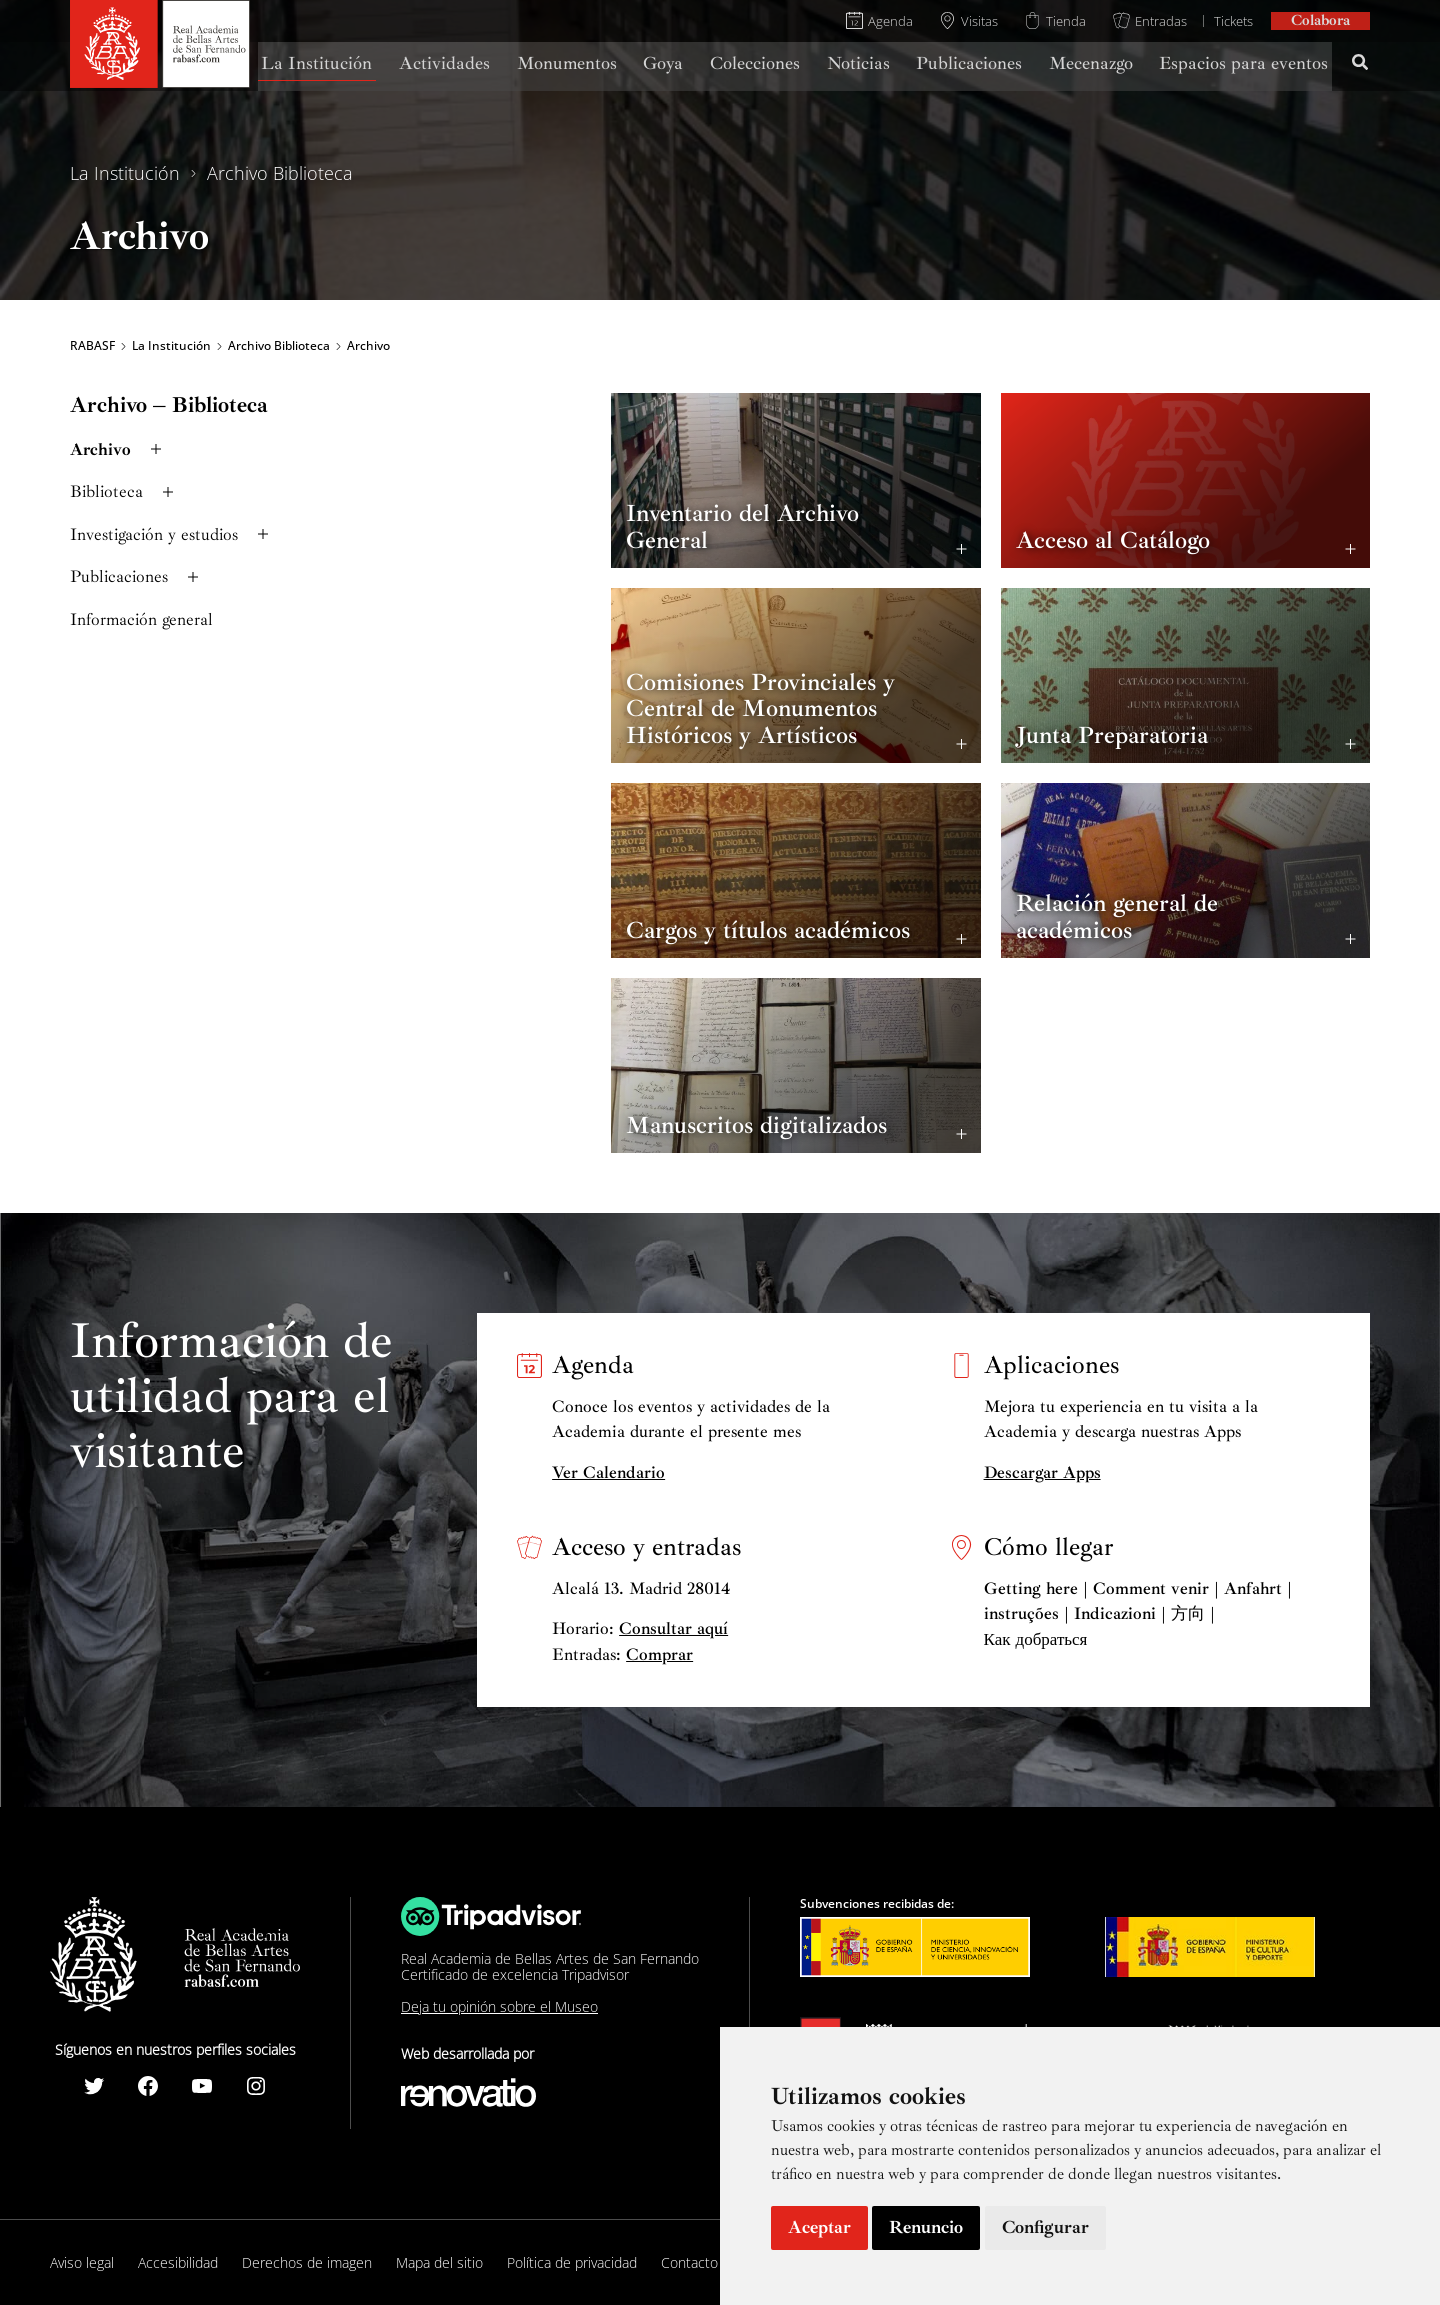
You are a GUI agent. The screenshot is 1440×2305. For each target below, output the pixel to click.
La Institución (125, 173)
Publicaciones (136, 576)
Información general (141, 619)
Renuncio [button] (926, 2227)
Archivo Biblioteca (280, 173)
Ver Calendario (608, 1472)
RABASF (92, 346)
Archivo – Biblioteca (169, 405)
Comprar (659, 1654)
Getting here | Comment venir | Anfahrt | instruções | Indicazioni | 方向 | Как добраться (1138, 1614)
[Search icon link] (1361, 65)
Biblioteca (124, 491)
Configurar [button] (1045, 2227)
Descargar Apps (1042, 1472)
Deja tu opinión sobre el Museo (499, 2006)
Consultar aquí (673, 1628)
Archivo (118, 449)
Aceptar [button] (819, 2227)
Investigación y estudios (171, 534)
